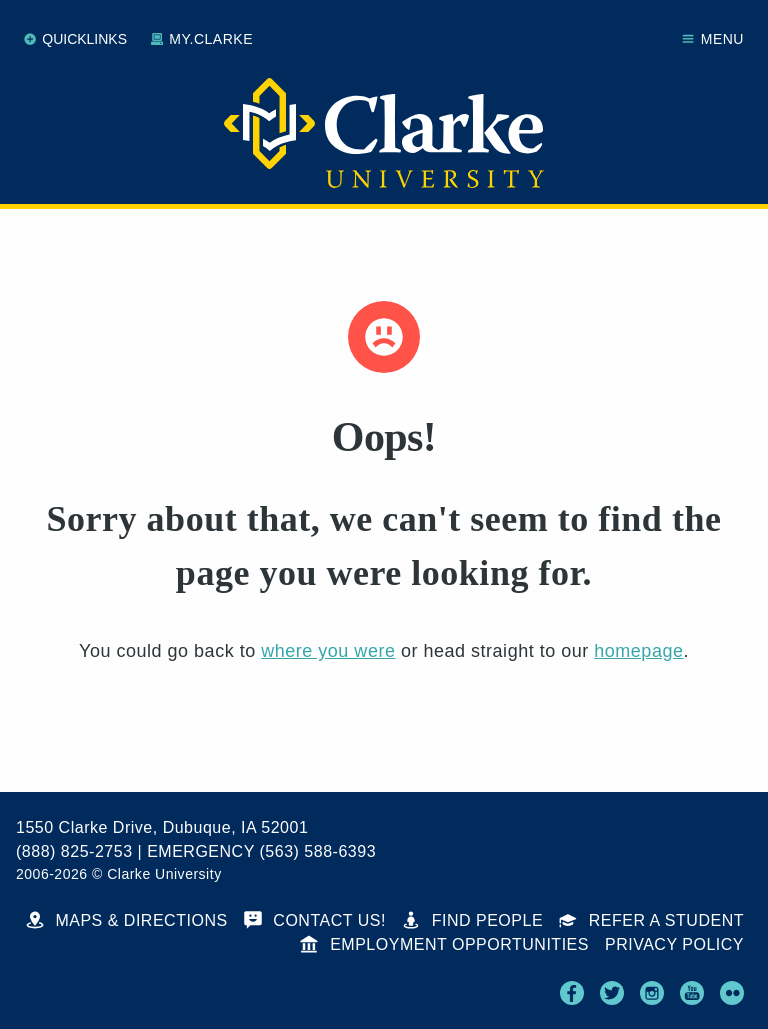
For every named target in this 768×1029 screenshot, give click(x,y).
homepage (638, 651)
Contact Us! (315, 920)
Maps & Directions (127, 920)
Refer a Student (651, 920)
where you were (328, 651)
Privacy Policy (674, 944)
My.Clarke (202, 39)
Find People (472, 920)
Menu (713, 39)
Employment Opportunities (444, 944)
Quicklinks (75, 39)
